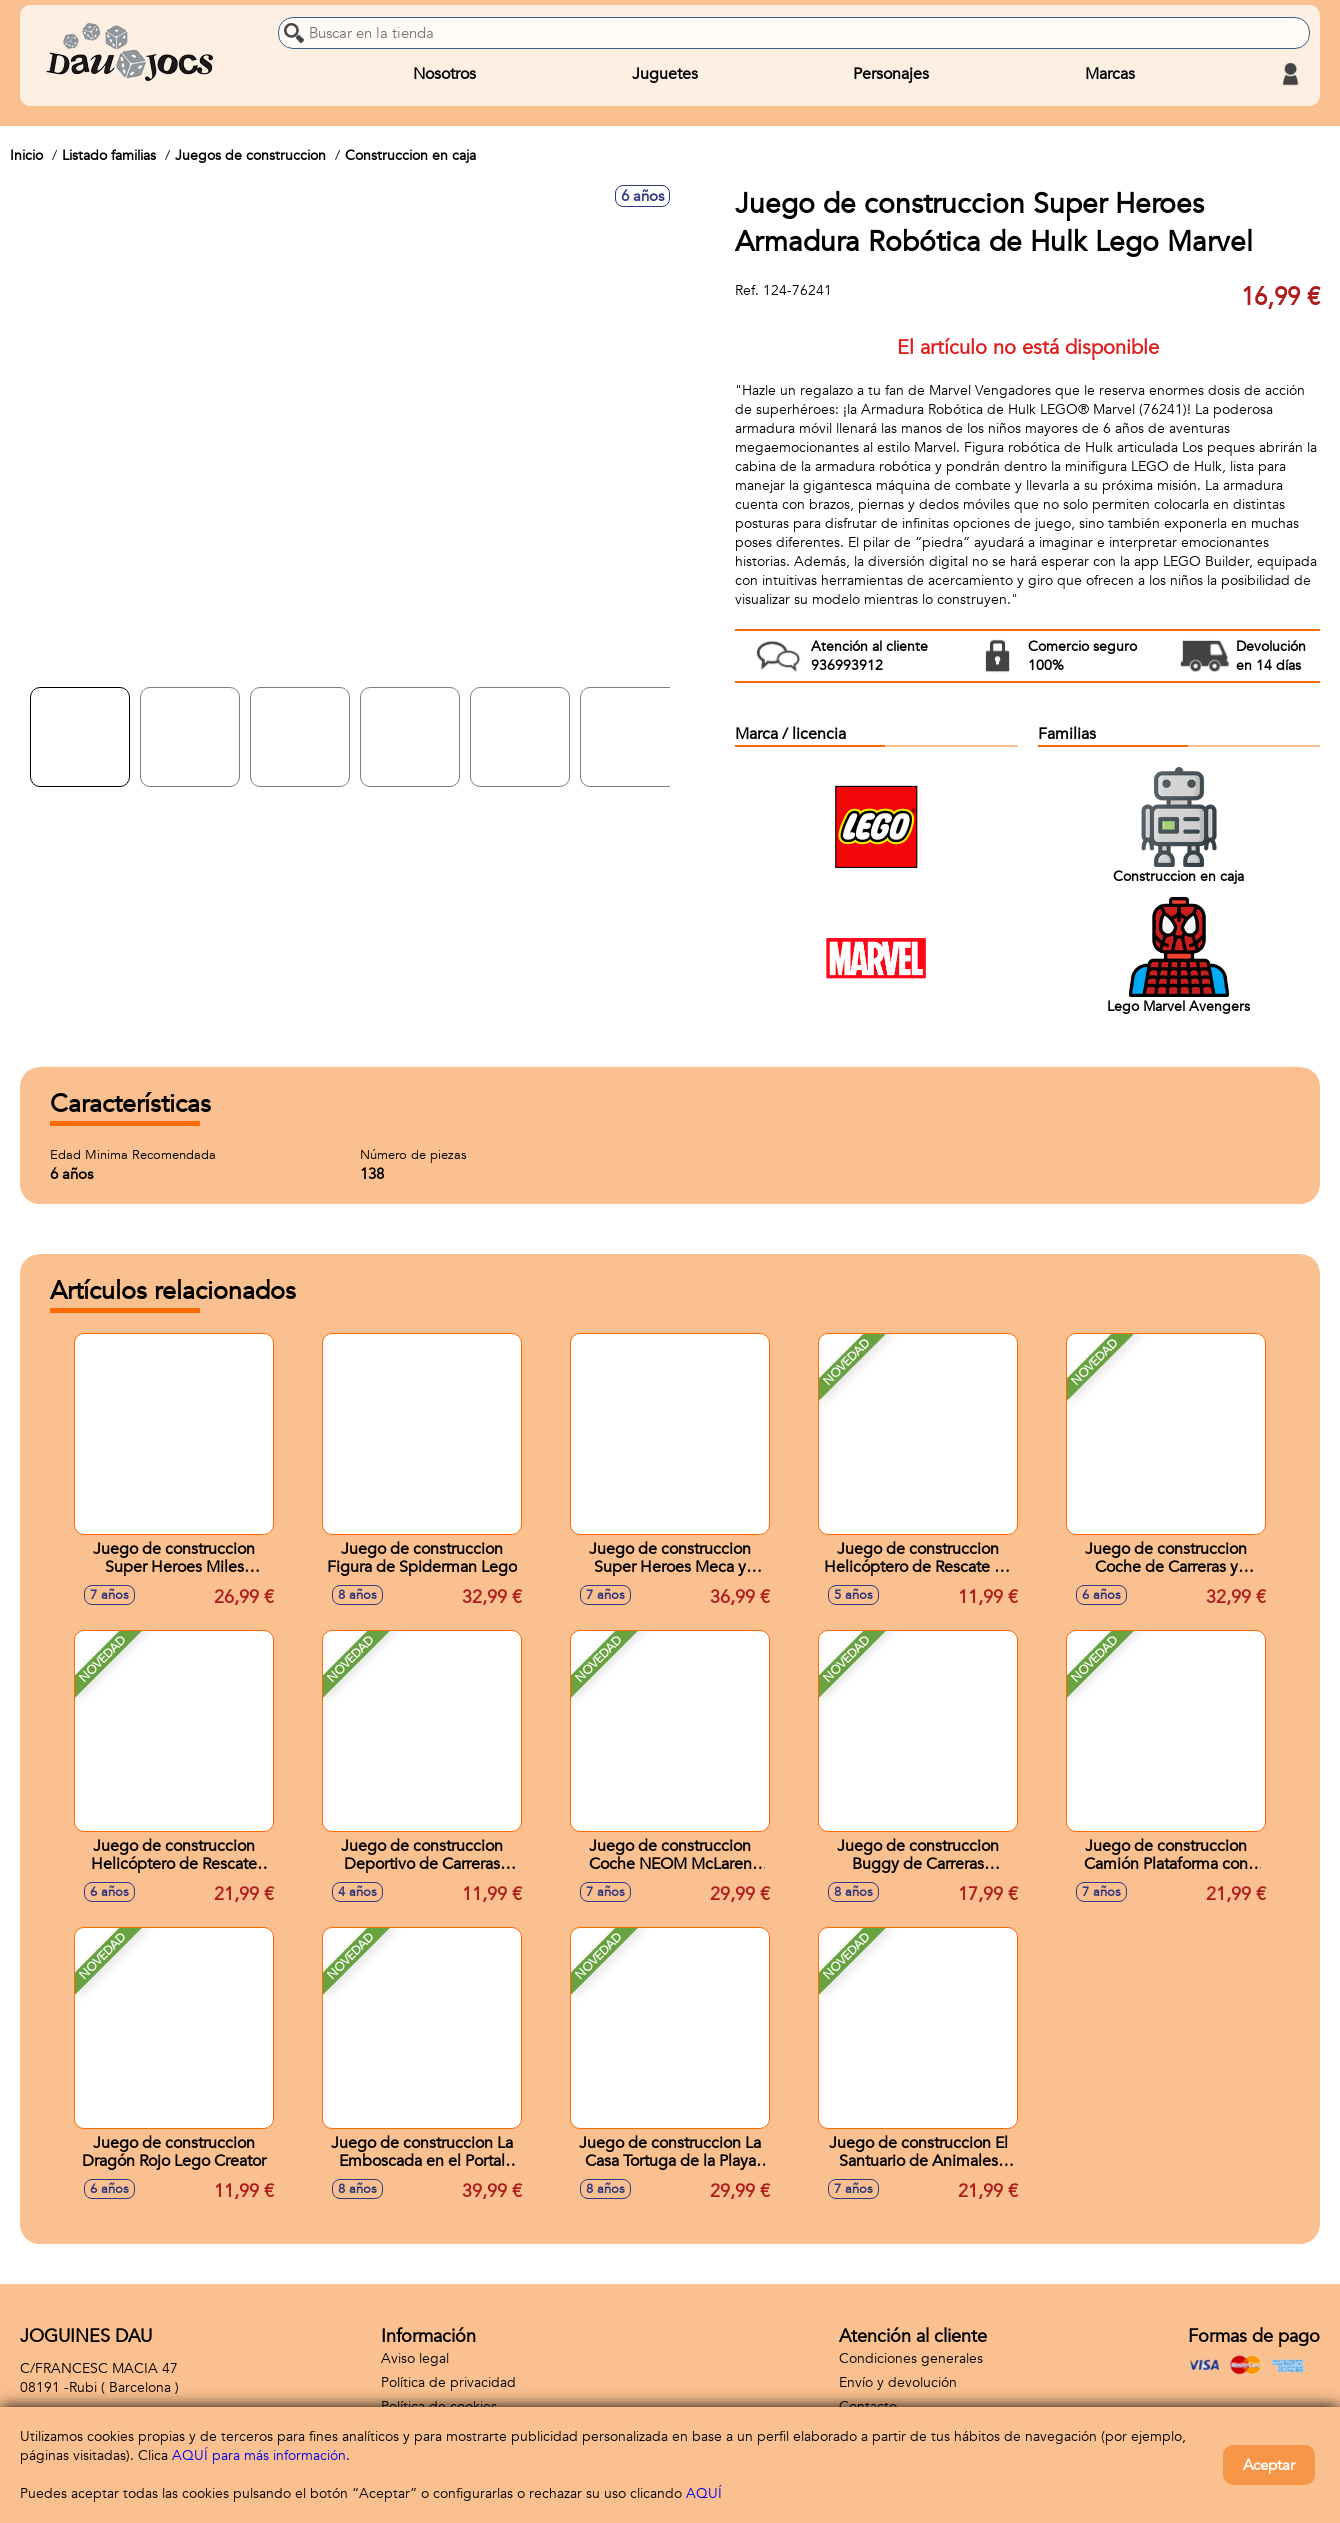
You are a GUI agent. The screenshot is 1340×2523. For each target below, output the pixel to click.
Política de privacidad (448, 2382)
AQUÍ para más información (259, 2455)
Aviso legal (415, 2358)
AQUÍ (704, 2493)
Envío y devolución (898, 2382)
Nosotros (444, 74)
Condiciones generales (911, 2358)
